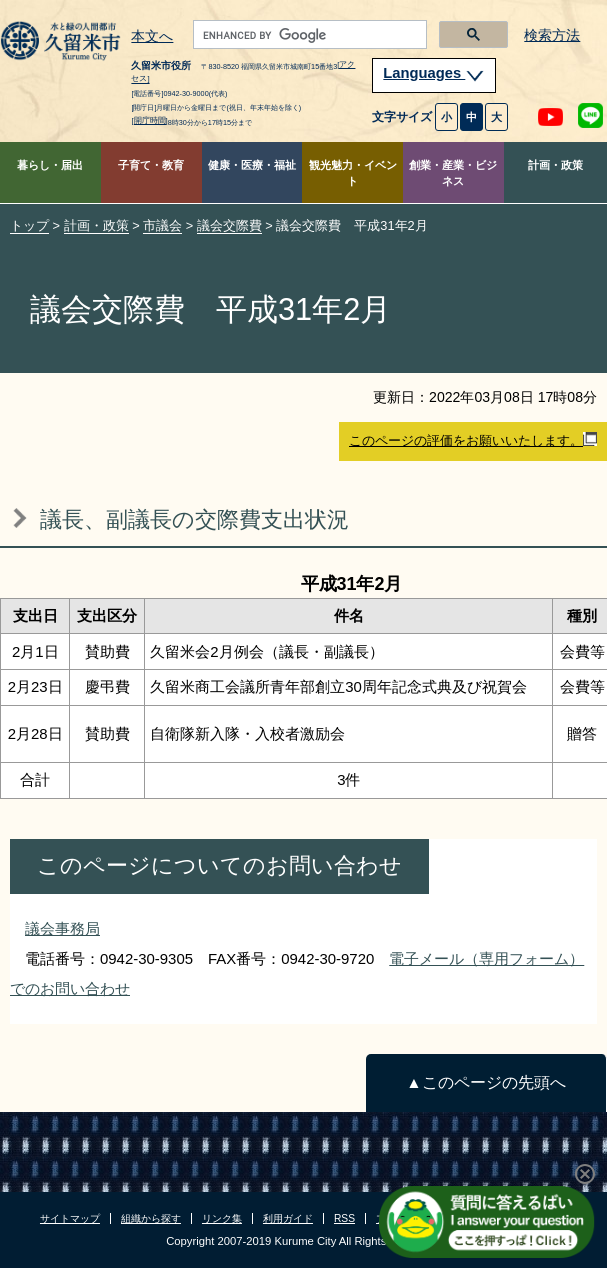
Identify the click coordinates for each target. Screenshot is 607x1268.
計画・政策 (555, 165)
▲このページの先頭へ (485, 1082)
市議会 (162, 225)
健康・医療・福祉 (252, 165)
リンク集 (222, 1218)
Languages (434, 73)
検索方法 (552, 35)
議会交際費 (229, 225)
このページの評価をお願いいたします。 (473, 440)
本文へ (152, 37)
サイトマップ (70, 1218)
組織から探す (151, 1218)
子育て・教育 (151, 165)
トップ (29, 225)
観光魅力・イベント (353, 173)
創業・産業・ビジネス (453, 173)
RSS (344, 1218)
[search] (308, 35)
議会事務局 (62, 928)
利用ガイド (288, 1218)
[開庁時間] (149, 120)
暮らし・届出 (50, 165)
